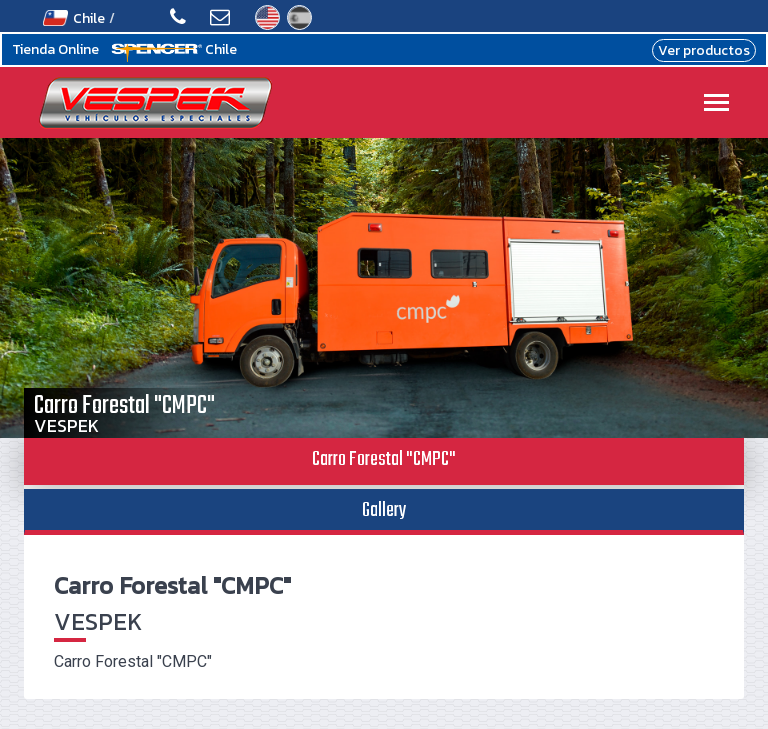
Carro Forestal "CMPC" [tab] (384, 459)
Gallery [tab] (384, 510)
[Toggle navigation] (716, 104)
